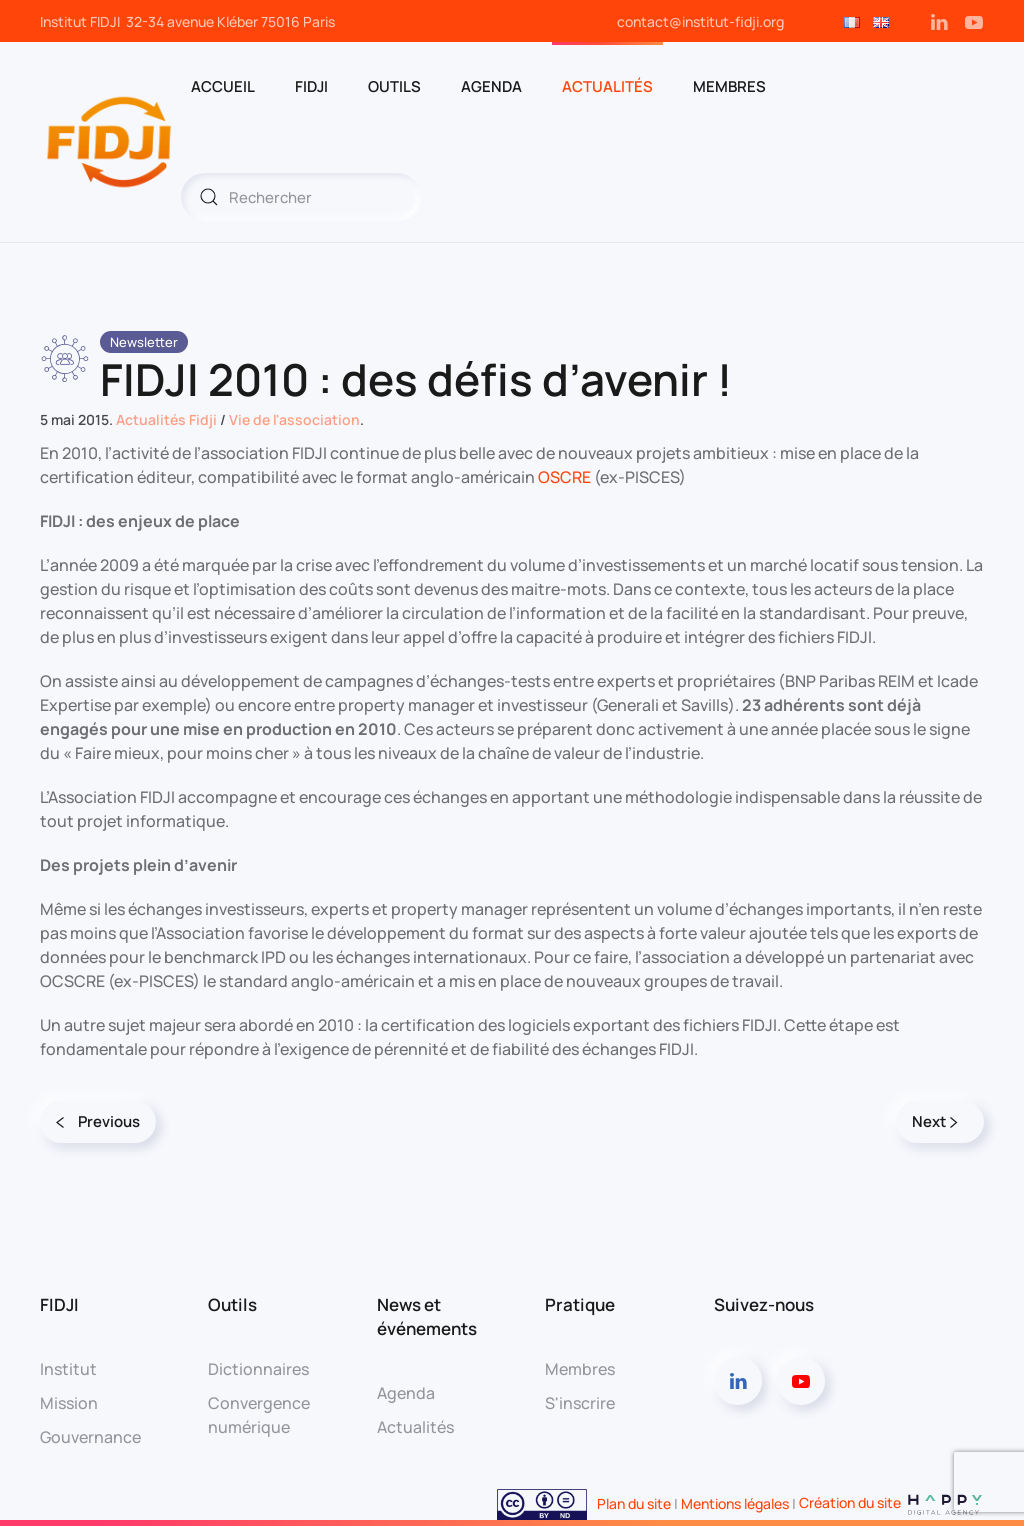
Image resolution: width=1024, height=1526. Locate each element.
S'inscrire (580, 1403)
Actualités (607, 86)
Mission (69, 1403)
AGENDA (491, 86)
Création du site (891, 1502)
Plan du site (634, 1502)
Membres (580, 1369)
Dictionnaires (258, 1369)
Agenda (406, 1393)
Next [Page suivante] (935, 1121)
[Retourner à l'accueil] (110, 142)
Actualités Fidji (166, 419)
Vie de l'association (294, 419)
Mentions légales (735, 1502)
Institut (68, 1369)
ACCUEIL (223, 86)
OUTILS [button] (394, 86)
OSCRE (564, 477)
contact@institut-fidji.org (700, 21)
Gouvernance (90, 1437)
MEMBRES (729, 86)
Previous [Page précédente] (98, 1121)
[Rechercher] (301, 197)
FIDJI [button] (311, 86)
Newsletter (144, 342)
